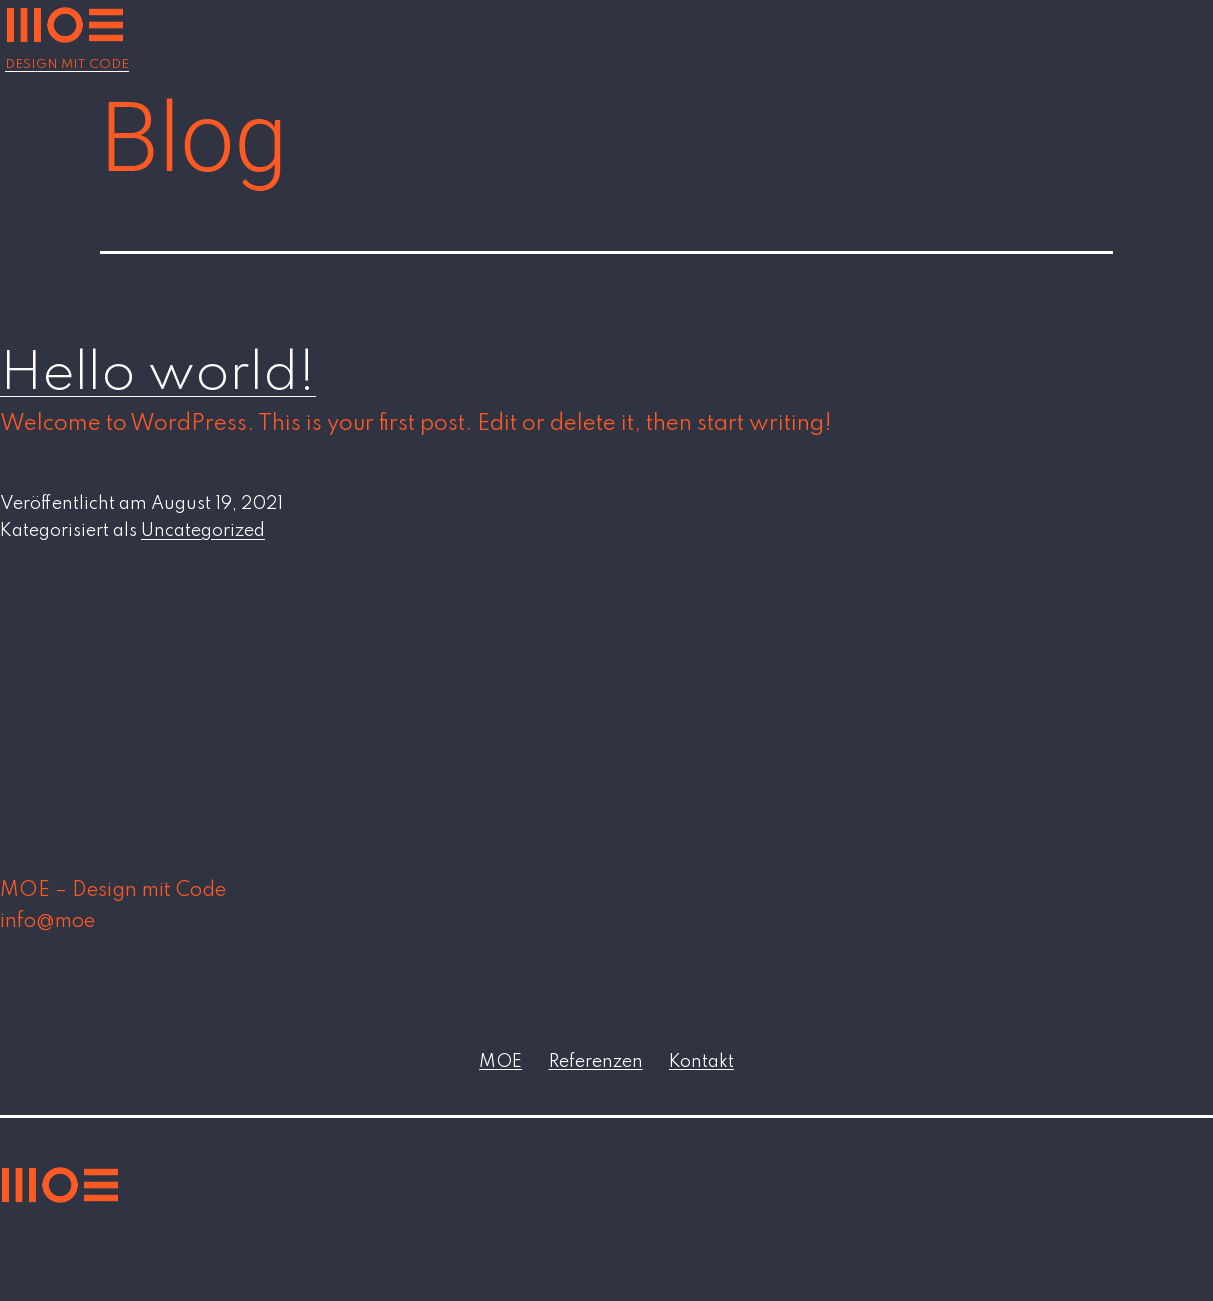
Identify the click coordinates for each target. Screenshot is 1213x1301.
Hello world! (158, 374)
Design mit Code (67, 64)
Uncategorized (203, 531)
